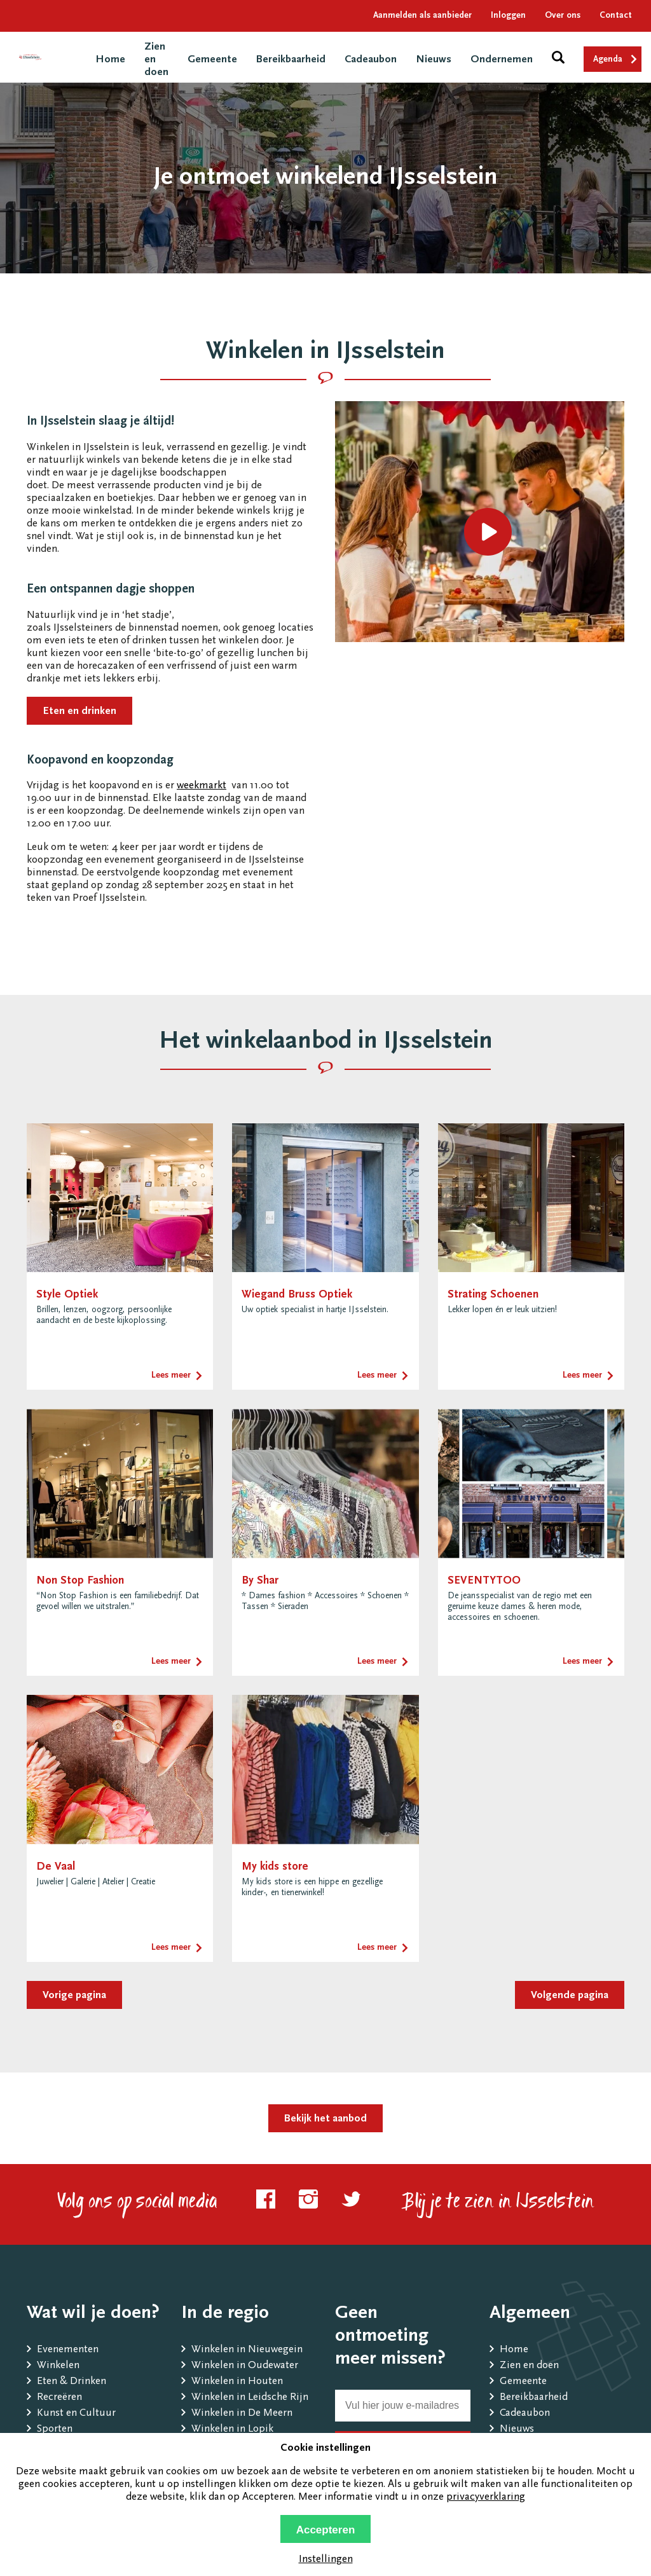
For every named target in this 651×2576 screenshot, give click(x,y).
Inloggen (508, 15)
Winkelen (58, 2365)
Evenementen (68, 2350)
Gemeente (212, 60)
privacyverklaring (485, 2497)
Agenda (607, 59)
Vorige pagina (74, 1995)
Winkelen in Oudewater (244, 2365)
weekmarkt (201, 786)
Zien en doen (529, 2365)
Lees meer (171, 1375)
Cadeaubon (371, 60)
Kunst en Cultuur (76, 2413)
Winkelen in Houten (237, 2381)
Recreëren (59, 2397)
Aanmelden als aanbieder (422, 15)
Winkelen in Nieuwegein (247, 2350)
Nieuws (433, 60)
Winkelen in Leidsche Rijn (249, 2397)
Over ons (562, 15)
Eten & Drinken (71, 2381)
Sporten (54, 2429)
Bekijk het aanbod (325, 2119)
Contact (616, 15)
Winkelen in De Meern (241, 2413)
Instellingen (326, 2559)
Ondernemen (501, 60)
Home (110, 60)
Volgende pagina (569, 1995)
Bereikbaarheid (291, 60)
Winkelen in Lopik (232, 2429)
